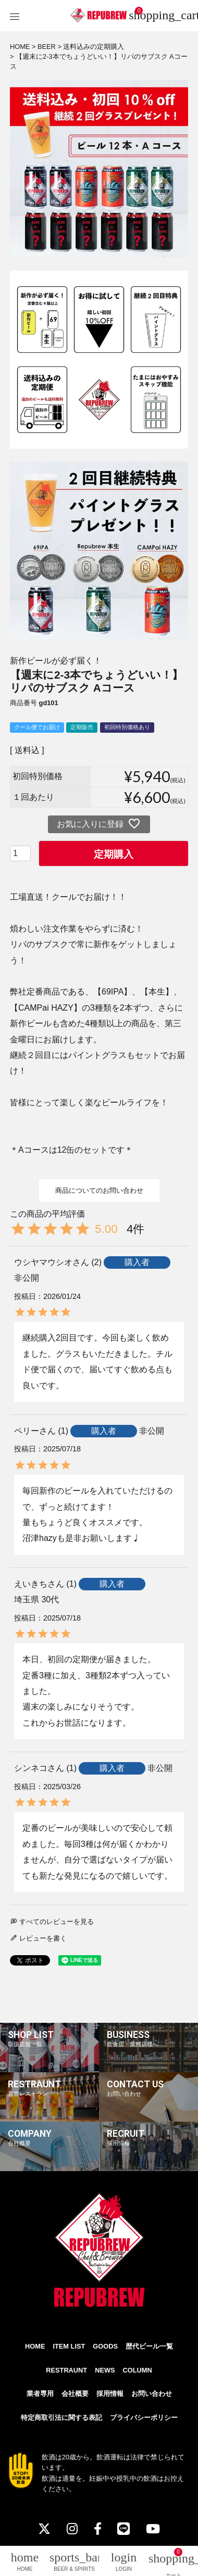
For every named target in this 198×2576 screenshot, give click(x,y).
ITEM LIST (69, 2346)
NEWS (105, 2370)
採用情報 (109, 2394)
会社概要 (75, 2394)
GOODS (105, 2346)
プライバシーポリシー (144, 2417)
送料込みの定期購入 (93, 46)
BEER (47, 46)
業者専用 (40, 2394)
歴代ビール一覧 (149, 2346)
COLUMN (137, 2370)
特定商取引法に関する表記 (61, 2417)
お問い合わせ (151, 2394)
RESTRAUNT (66, 2370)
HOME (20, 46)
